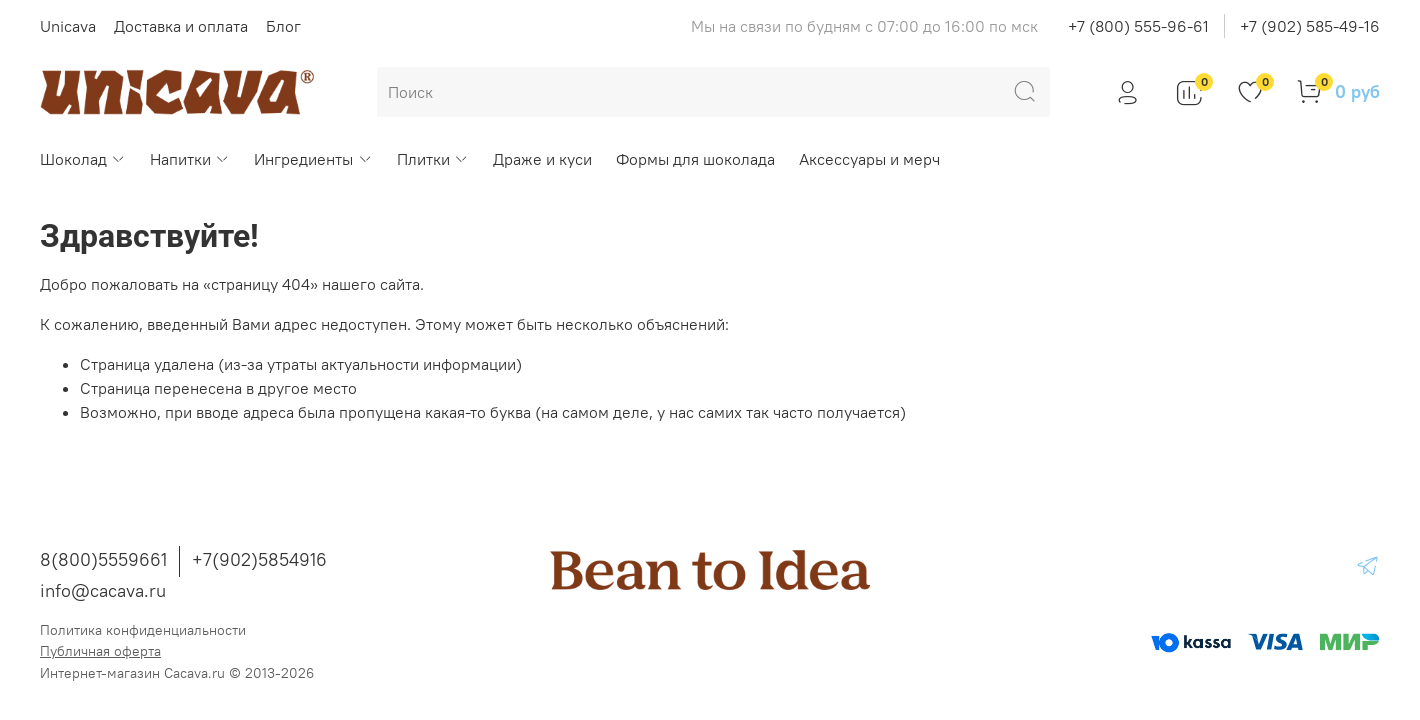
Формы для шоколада (695, 159)
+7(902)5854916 (259, 559)
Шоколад (83, 159)
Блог (283, 26)
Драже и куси (542, 159)
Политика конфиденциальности (143, 630)
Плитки (433, 159)
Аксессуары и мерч (869, 159)
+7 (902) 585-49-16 (1310, 26)
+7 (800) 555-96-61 (1138, 26)
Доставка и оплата (181, 26)
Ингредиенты (313, 159)
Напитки (190, 159)
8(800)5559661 (103, 559)
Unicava (68, 26)
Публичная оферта (100, 651)
